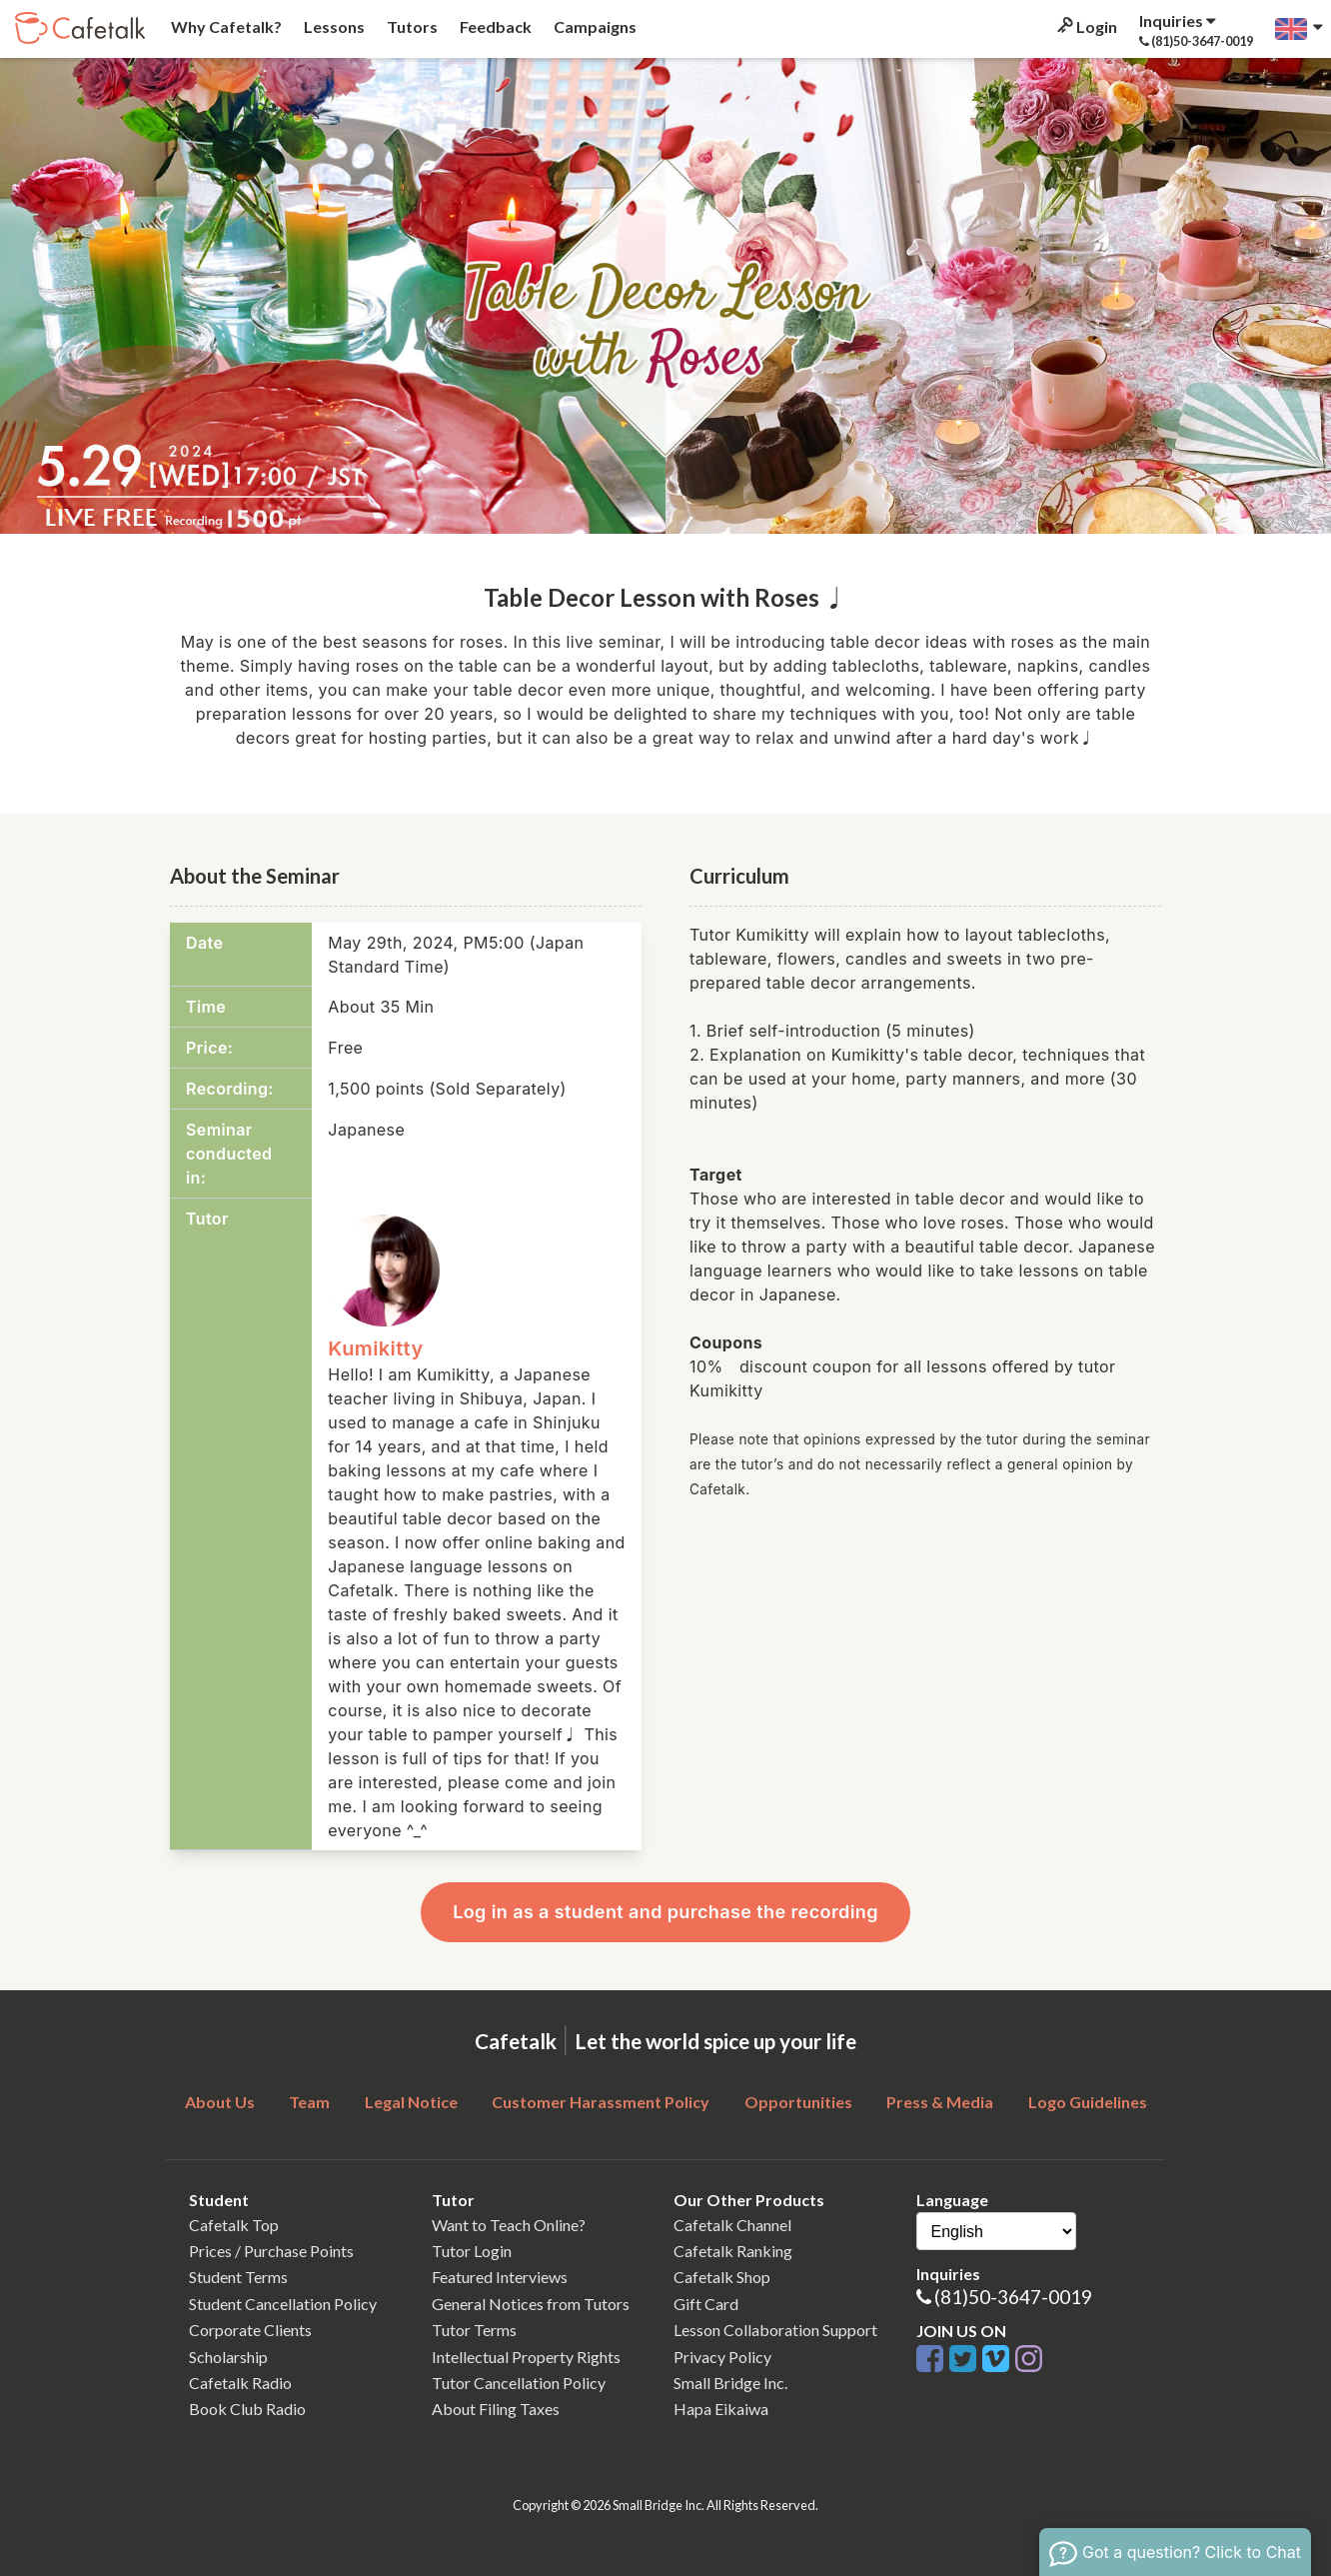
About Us (220, 2101)
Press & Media (939, 2101)
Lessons (333, 26)
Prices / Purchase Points (271, 2250)
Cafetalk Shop (721, 2276)
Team (309, 2101)
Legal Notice (411, 2101)
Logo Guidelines (1087, 2101)
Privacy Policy (722, 2356)
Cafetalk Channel (732, 2224)
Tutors (411, 26)
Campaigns (594, 26)
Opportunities (798, 2101)
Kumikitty (375, 1348)
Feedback (494, 26)
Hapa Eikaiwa (720, 2408)
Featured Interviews (500, 2276)
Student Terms (238, 2276)
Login (1085, 26)
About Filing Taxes (496, 2408)
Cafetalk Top (234, 2224)
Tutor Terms (474, 2329)
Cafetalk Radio (240, 2382)
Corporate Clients (250, 2329)
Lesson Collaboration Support (775, 2329)
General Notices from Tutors (531, 2303)
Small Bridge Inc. (730, 2382)
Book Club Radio (247, 2408)
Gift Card (705, 2303)
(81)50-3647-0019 (1013, 2296)
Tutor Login (472, 2250)
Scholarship (228, 2356)
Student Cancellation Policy (283, 2303)
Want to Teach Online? (509, 2224)
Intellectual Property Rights (526, 2356)
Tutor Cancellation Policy (519, 2382)
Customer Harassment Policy (600, 2101)
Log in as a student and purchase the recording (665, 1911)
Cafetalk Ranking (732, 2250)
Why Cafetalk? (225, 26)
